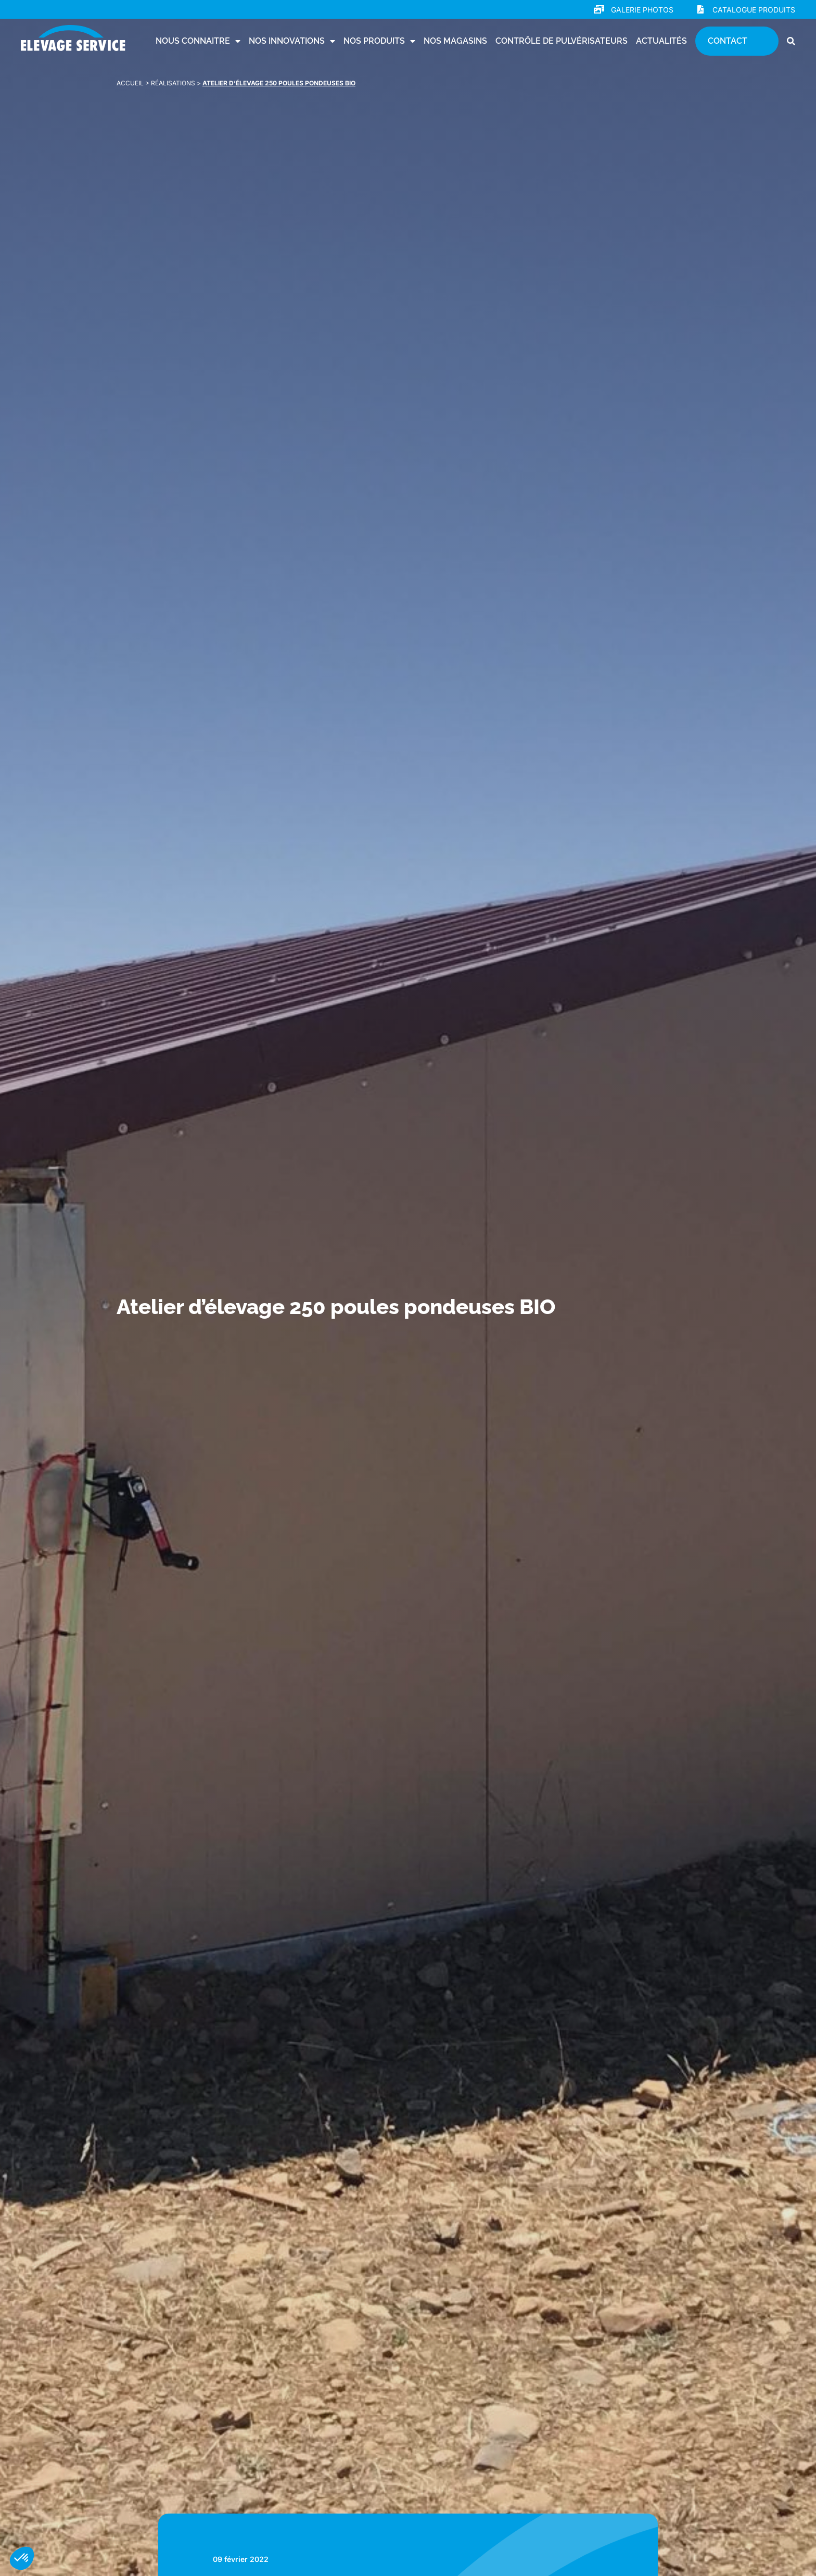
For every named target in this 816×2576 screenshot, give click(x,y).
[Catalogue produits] (700, 9)
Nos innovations (292, 41)
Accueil (130, 83)
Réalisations (173, 83)
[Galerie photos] (599, 9)
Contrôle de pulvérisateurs (561, 41)
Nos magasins (455, 41)
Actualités (661, 41)
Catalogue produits (753, 9)
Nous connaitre (198, 41)
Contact (727, 41)
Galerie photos (642, 9)
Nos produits (379, 41)
